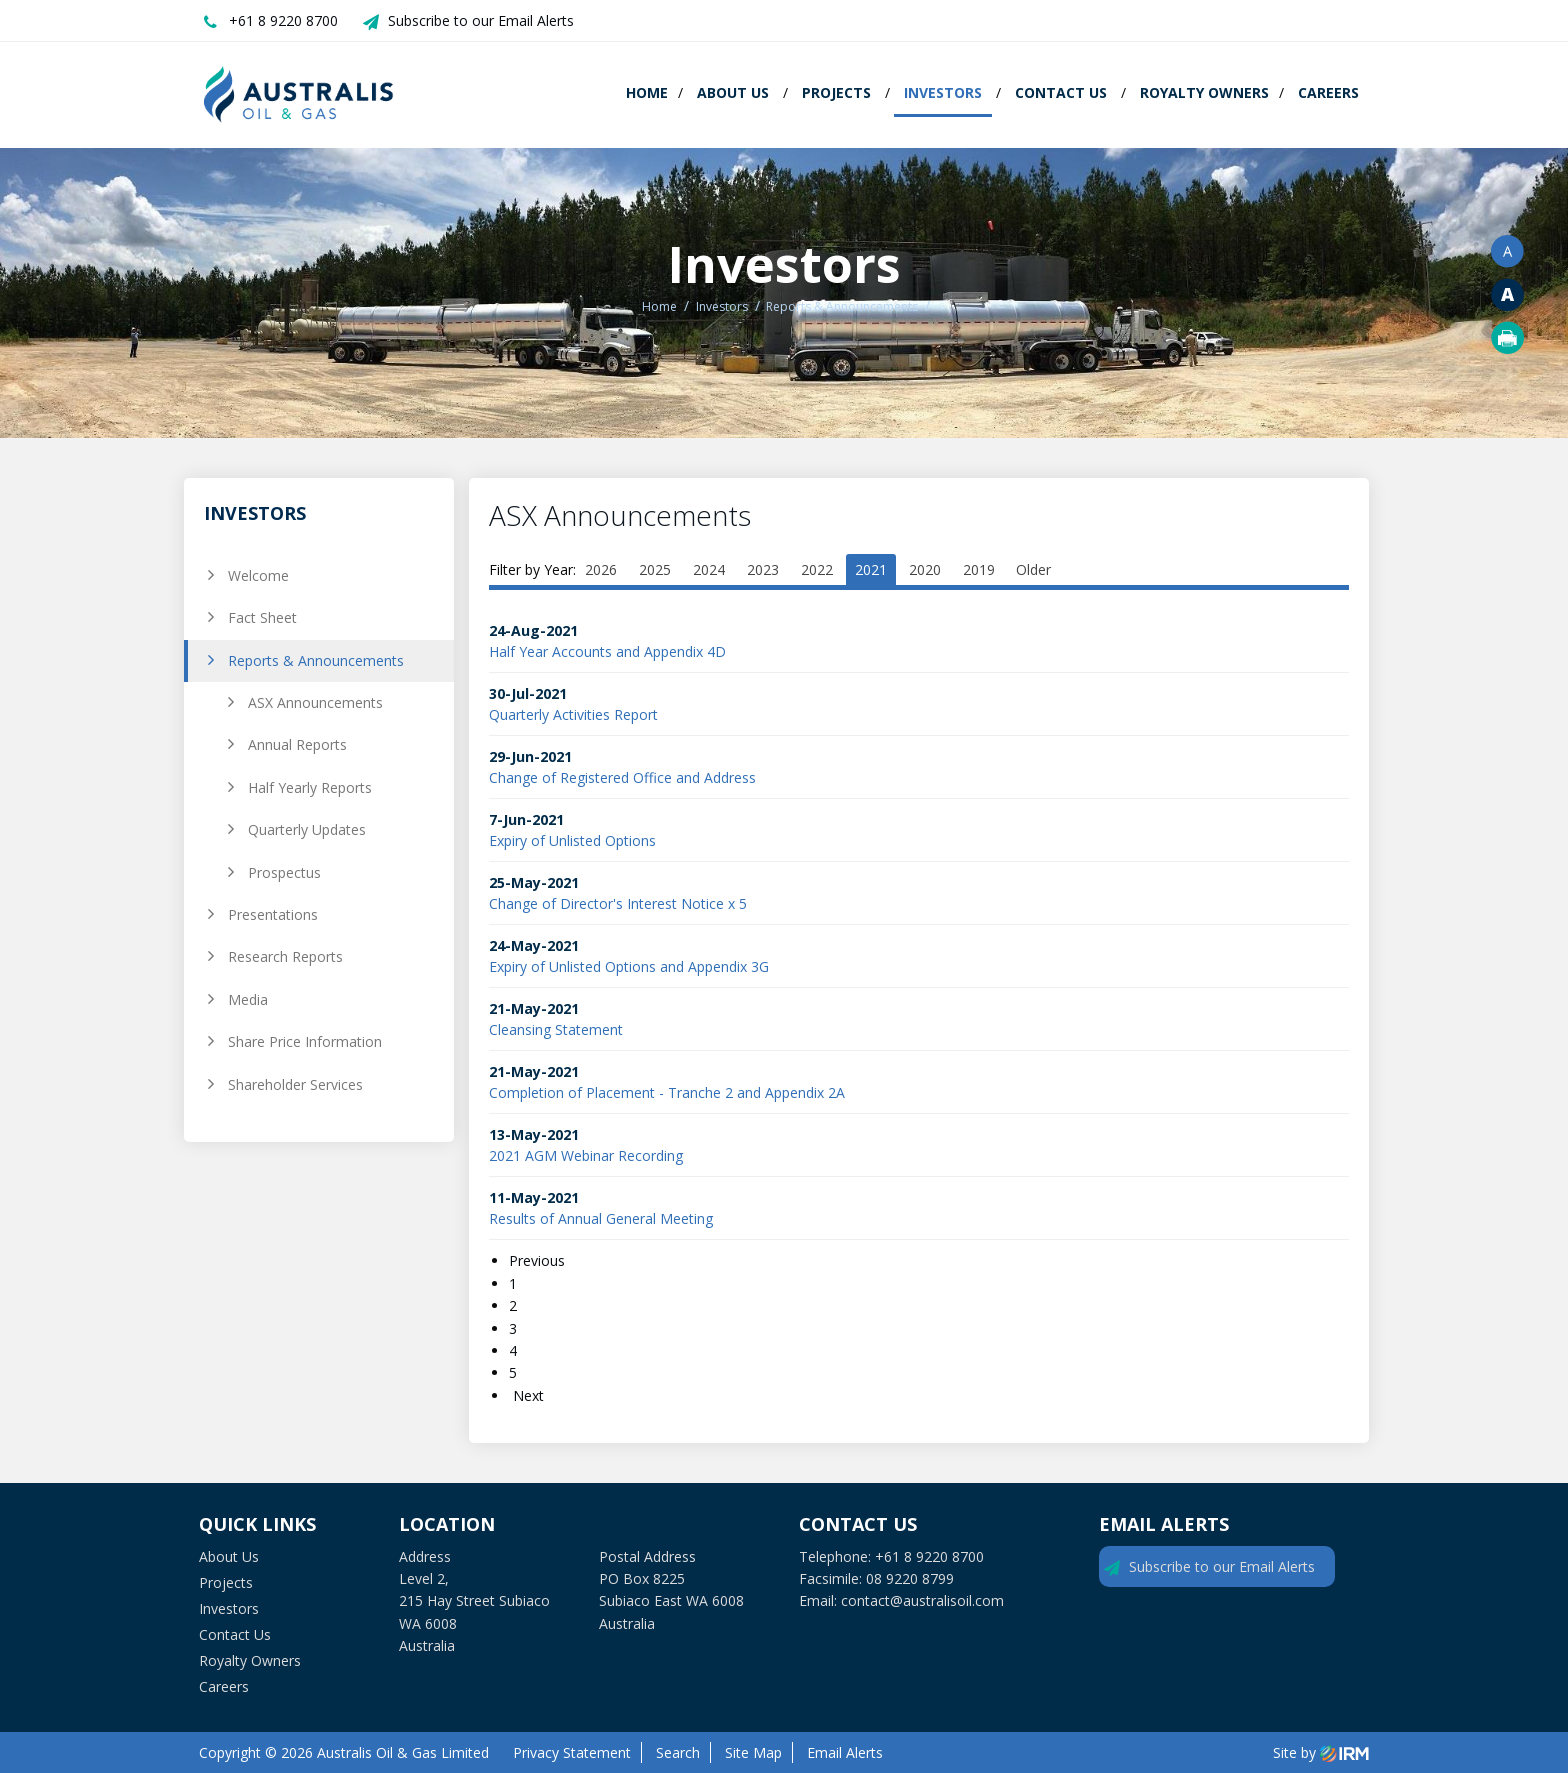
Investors (943, 92)
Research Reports (285, 956)
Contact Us (1061, 92)
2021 (871, 569)
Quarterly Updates (307, 829)
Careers (1328, 92)
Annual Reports (297, 744)
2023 (763, 569)
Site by (1321, 1752)
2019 (979, 569)
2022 (817, 569)
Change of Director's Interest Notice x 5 (618, 903)
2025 (655, 569)
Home (647, 92)
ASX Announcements (315, 702)
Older (1033, 569)
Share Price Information (305, 1041)
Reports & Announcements (316, 660)
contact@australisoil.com (922, 1600)
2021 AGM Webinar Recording (586, 1155)
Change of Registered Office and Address (622, 777)
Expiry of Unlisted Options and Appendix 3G (629, 966)
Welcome (258, 575)
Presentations (273, 914)
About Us (733, 92)
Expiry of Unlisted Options (572, 840)
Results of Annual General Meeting (601, 1218)
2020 (925, 569)
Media (248, 999)
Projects (836, 92)
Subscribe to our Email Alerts (481, 20)
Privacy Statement (572, 1752)
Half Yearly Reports (310, 787)
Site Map (753, 1752)
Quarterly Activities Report (573, 714)
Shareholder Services (295, 1084)
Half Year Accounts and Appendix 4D (607, 651)
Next (526, 1395)
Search (678, 1752)
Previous (539, 1260)
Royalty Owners (1204, 92)
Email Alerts (845, 1752)
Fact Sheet (262, 617)
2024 (709, 569)
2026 (601, 569)
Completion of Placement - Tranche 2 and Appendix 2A (667, 1092)
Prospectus (284, 872)
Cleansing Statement (556, 1029)
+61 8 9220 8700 (283, 20)
